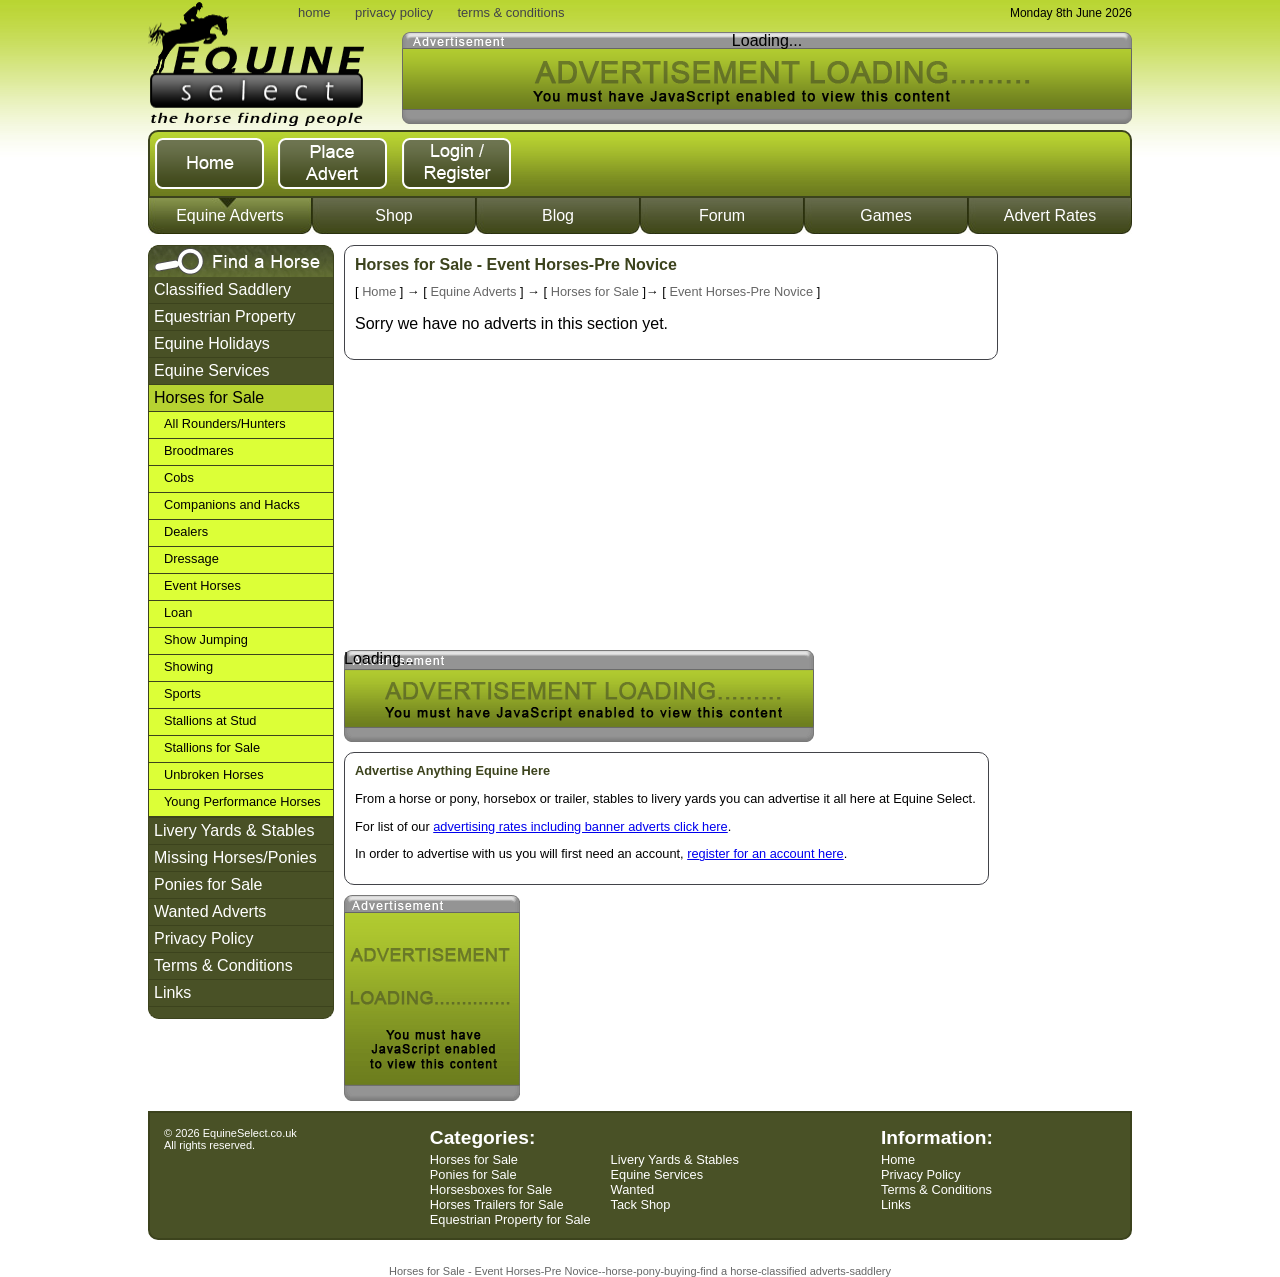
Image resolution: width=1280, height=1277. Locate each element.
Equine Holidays (212, 343)
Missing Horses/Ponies (235, 857)
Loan (178, 612)
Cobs (179, 477)
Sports (182, 693)
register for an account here (765, 853)
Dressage (191, 558)
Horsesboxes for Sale (491, 1189)
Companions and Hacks (232, 504)
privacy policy (394, 12)
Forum (722, 215)
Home (379, 291)
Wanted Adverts (210, 911)
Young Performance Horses (242, 801)
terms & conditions (510, 12)
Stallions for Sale (212, 747)
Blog (558, 215)
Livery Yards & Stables (234, 830)
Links (172, 992)
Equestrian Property (224, 316)
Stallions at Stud (210, 720)
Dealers (186, 531)
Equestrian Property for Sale (510, 1219)
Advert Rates (1050, 215)
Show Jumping (206, 639)
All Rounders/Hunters (225, 423)
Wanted (633, 1189)
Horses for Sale (209, 397)
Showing (188, 666)
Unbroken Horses (214, 774)
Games (886, 215)
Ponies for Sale (208, 884)
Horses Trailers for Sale (497, 1204)
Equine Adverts (230, 215)
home (314, 12)
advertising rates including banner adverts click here (580, 826)
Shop (393, 215)
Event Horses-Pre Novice (741, 291)
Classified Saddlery (222, 289)
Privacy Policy (204, 938)
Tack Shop (641, 1204)
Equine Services (212, 370)
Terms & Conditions (223, 965)
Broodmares (199, 450)
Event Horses (202, 585)
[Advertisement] (1071, 545)
